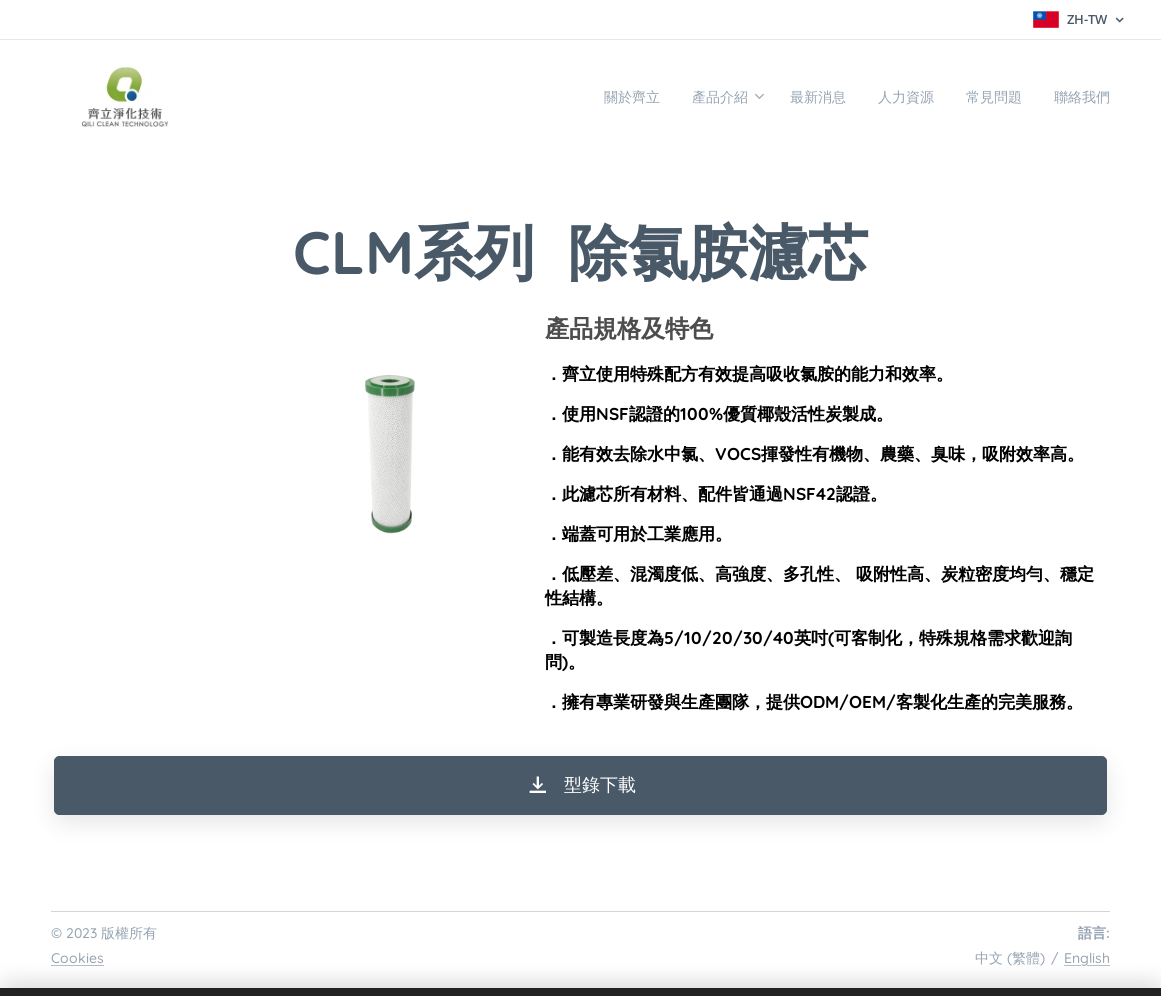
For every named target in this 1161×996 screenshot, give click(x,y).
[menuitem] (571, 97)
